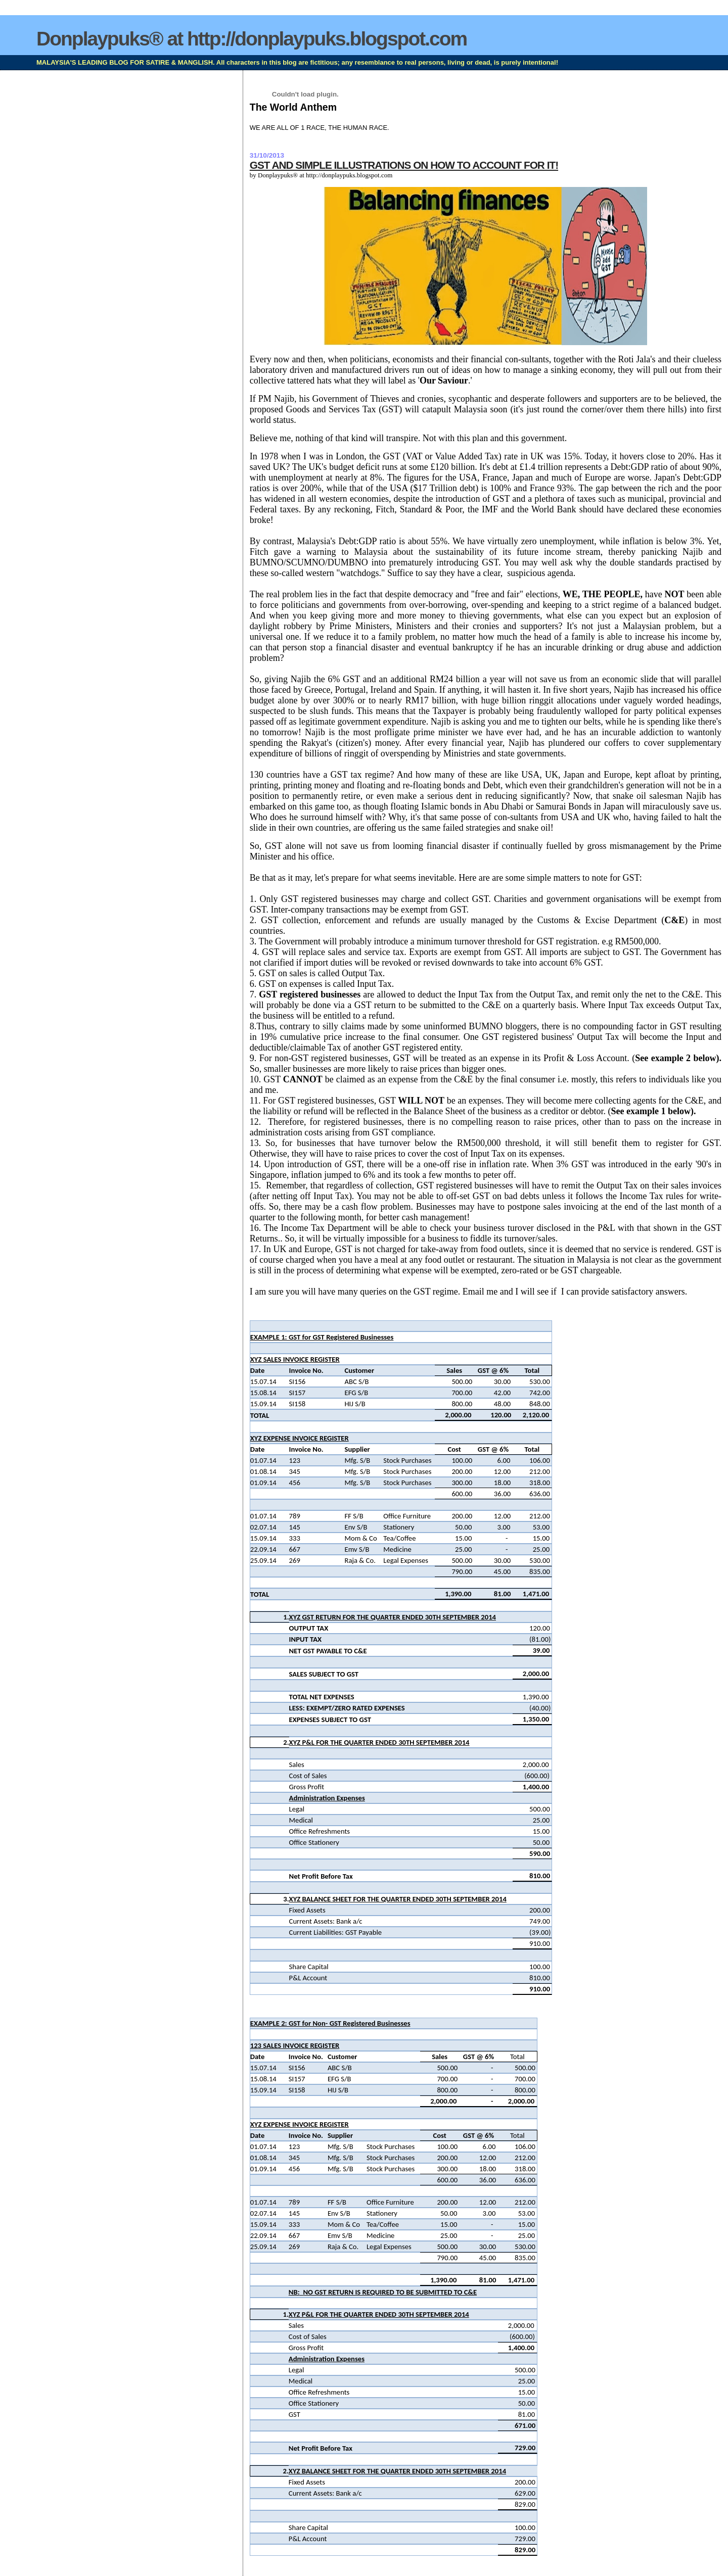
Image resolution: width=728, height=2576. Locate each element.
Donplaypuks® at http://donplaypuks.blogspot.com (251, 39)
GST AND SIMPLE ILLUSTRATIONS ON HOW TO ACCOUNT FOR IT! (404, 165)
